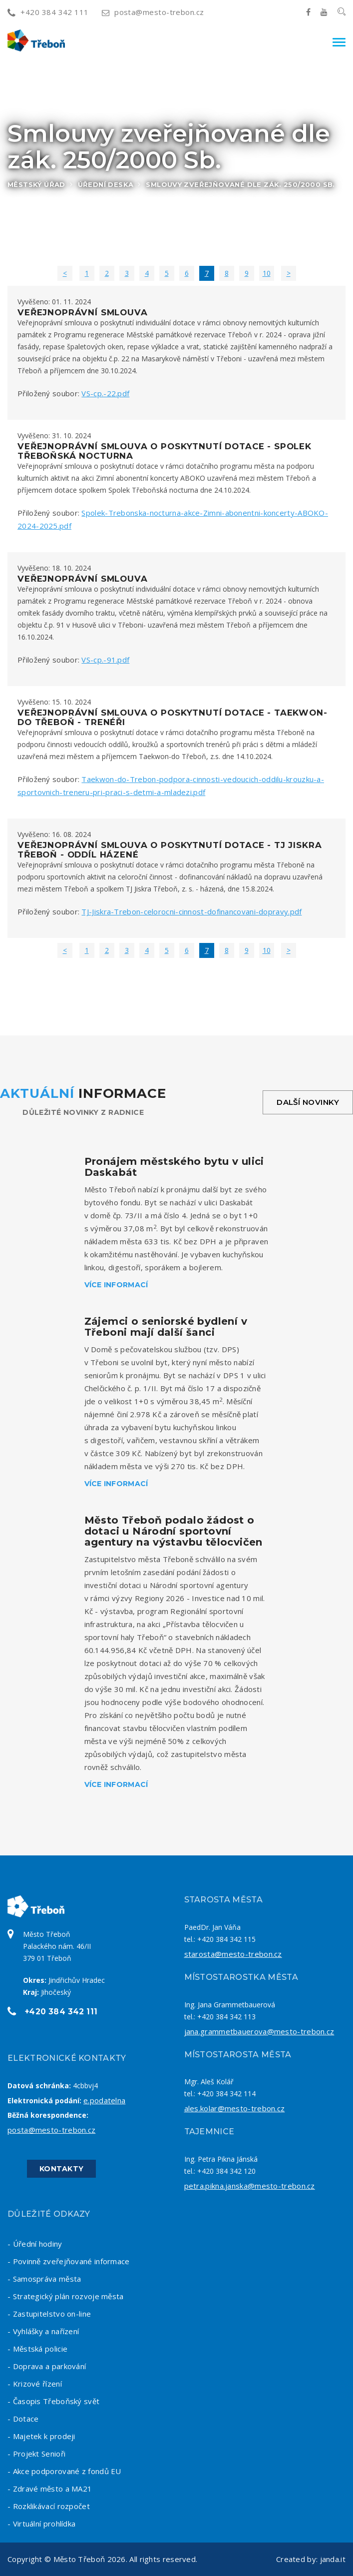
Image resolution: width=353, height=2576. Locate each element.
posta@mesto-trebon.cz (153, 12)
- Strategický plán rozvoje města (65, 2296)
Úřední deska (106, 184)
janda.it (333, 2559)
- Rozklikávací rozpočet (48, 2506)
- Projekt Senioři (36, 2454)
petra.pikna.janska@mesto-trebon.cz (249, 2186)
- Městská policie (37, 2349)
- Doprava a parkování (46, 2366)
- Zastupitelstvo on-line (49, 2314)
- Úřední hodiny (34, 2244)
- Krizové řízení (34, 2384)
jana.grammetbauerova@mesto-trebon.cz (259, 2031)
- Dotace (22, 2419)
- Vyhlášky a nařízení (43, 2331)
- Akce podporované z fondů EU (64, 2471)
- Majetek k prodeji (41, 2436)
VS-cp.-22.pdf (105, 393)
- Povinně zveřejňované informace (68, 2261)
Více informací (116, 1284)
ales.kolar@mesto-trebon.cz (234, 2108)
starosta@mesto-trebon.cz (233, 1954)
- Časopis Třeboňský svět (53, 2401)
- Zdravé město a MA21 (49, 2489)
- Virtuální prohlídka (41, 2524)
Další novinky (308, 1102)
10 (267, 273)
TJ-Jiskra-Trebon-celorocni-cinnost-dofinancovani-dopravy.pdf (191, 911)
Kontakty (61, 2168)
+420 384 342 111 (48, 12)
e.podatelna (104, 2100)
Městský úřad (36, 184)
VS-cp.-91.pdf (105, 660)
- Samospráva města (44, 2279)
